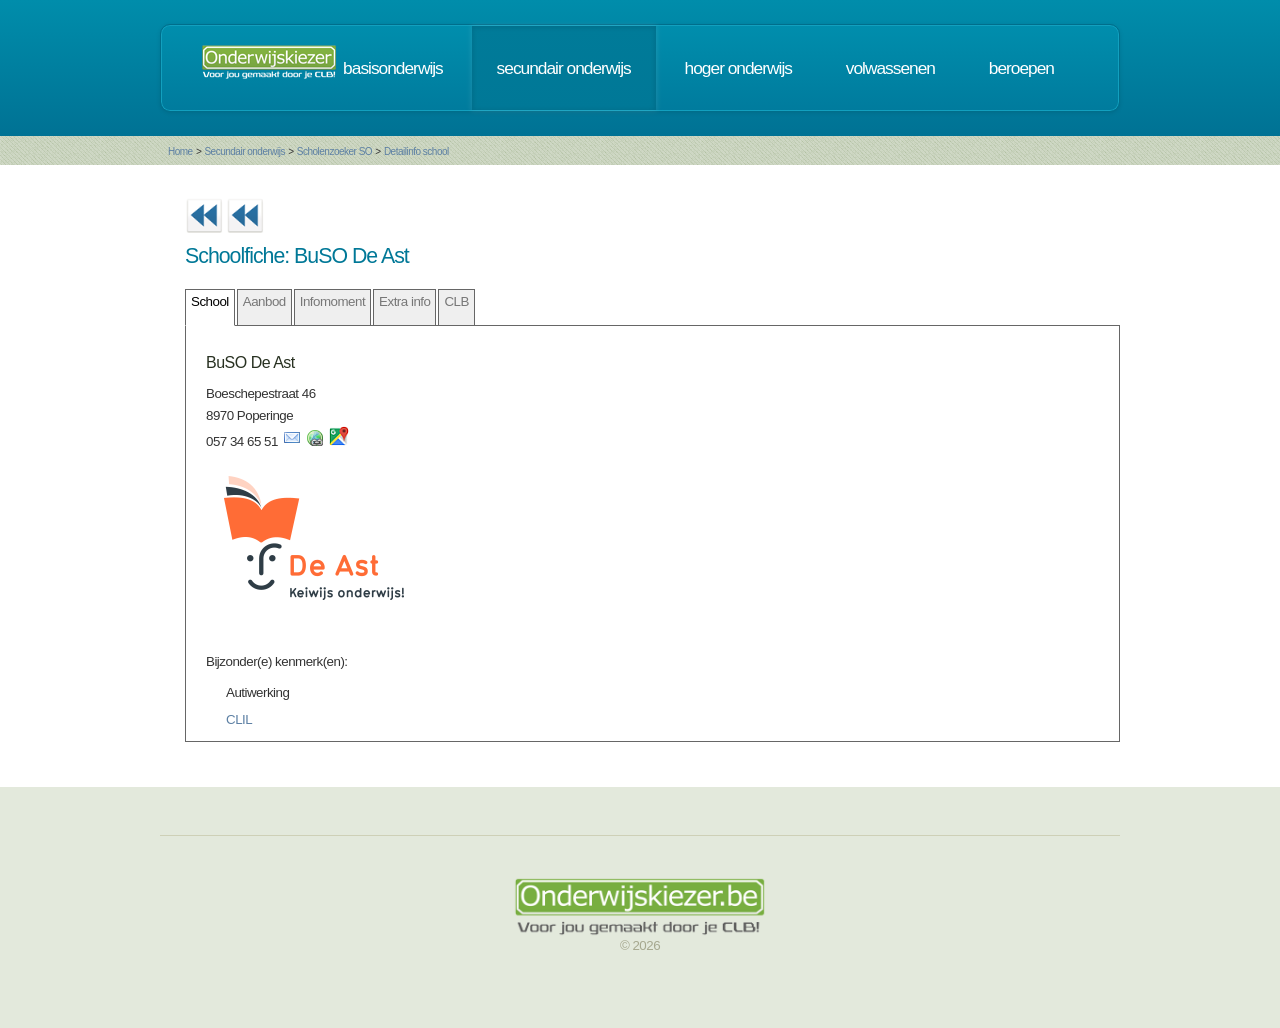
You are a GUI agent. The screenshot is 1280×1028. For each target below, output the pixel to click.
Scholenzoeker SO (334, 151)
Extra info (404, 301)
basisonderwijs (393, 68)
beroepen (1021, 68)
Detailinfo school (416, 151)
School (210, 301)
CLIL (239, 719)
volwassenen (890, 68)
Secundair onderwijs (244, 151)
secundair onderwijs (564, 68)
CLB (456, 301)
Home (180, 151)
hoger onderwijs (738, 68)
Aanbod (264, 301)
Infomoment (332, 301)
